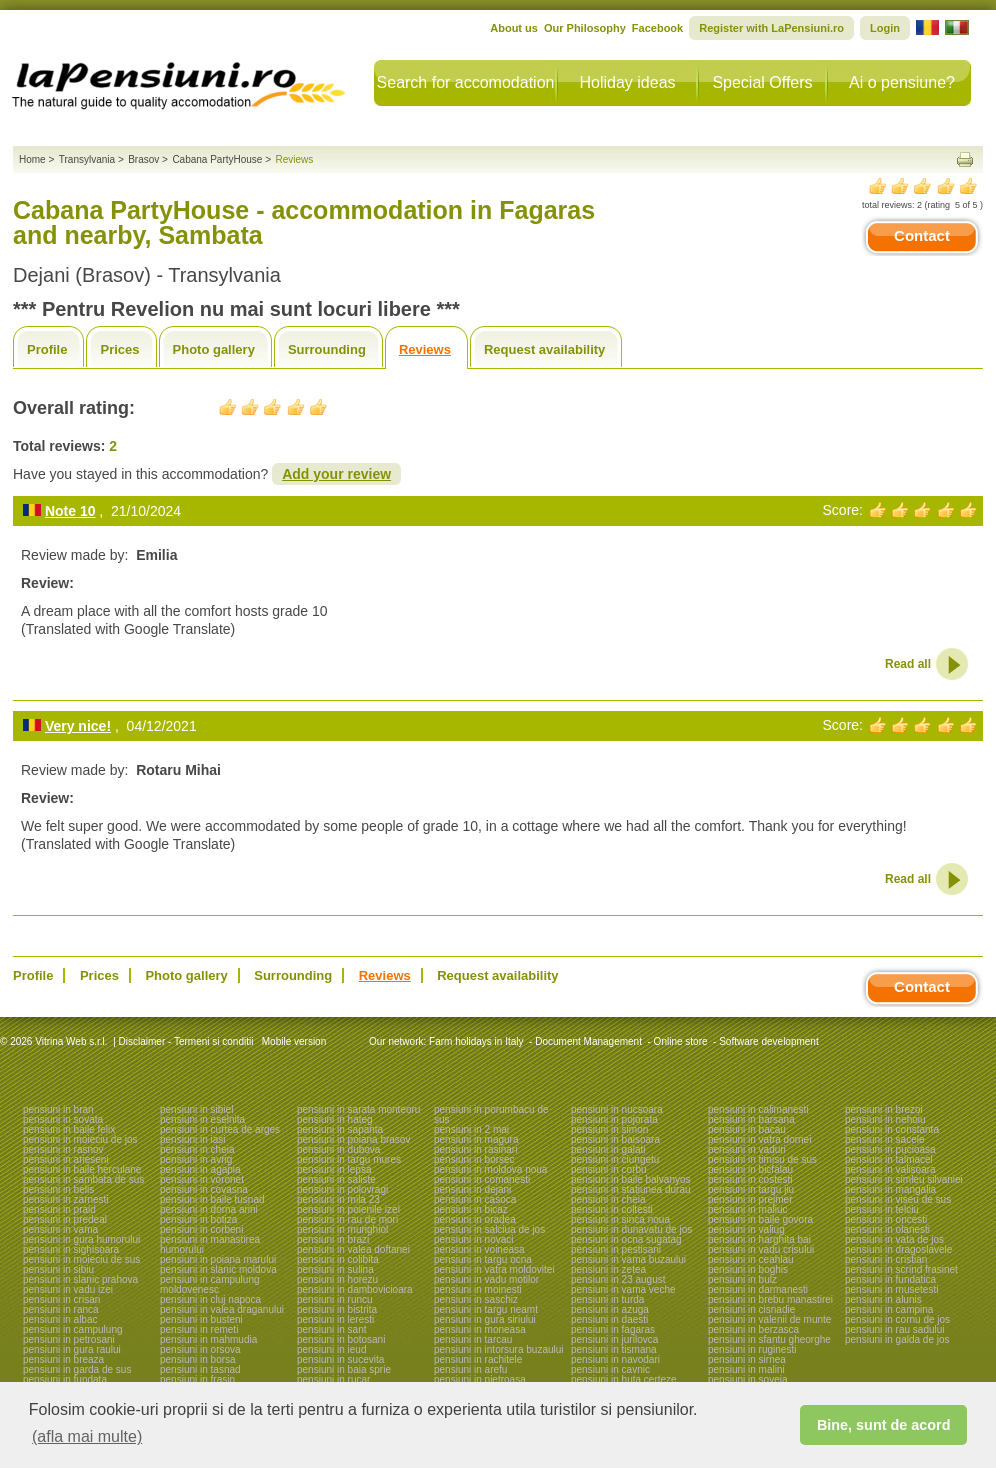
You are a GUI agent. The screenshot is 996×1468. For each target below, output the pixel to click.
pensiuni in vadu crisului (761, 1249)
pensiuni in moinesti (478, 1289)
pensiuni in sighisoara (71, 1249)
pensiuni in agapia (200, 1169)
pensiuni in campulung (73, 1329)
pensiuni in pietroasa (480, 1379)
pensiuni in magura (476, 1139)
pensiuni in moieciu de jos (80, 1139)
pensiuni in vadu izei (68, 1289)
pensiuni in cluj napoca (210, 1299)
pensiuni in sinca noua (620, 1219)
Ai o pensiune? (902, 82)
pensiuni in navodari (615, 1359)
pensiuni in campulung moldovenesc (210, 1284)
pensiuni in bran (58, 1109)
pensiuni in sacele (885, 1139)
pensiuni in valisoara (890, 1169)
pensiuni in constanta (892, 1129)
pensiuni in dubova (338, 1149)
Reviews (425, 349)
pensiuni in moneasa (480, 1329)
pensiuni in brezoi (884, 1109)
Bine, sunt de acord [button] (884, 1425)
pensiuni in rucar (333, 1379)
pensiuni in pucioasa (890, 1149)
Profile (47, 349)
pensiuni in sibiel (196, 1109)
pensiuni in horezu (337, 1279)
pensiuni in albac (60, 1319)
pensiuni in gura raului (72, 1349)
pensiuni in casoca (475, 1199)
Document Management (588, 1041)
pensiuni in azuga (610, 1309)
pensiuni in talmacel (889, 1159)
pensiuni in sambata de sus (83, 1179)
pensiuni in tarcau (473, 1339)
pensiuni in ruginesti (752, 1349)
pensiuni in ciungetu (615, 1159)
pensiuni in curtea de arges (220, 1129)
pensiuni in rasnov (63, 1149)
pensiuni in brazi (333, 1239)
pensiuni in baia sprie (344, 1369)
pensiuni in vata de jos (894, 1239)
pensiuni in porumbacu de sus (491, 1114)
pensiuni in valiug (746, 1229)
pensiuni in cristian (886, 1259)
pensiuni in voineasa (479, 1249)
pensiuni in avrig (196, 1159)
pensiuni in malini (746, 1369)
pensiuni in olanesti (887, 1229)
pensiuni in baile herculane (82, 1169)
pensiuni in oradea (475, 1219)
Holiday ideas (627, 82)
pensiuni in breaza (63, 1359)
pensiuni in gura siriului (485, 1319)
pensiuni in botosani (341, 1339)
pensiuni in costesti (750, 1179)
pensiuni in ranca (61, 1309)
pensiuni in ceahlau (751, 1259)
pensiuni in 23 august (618, 1279)
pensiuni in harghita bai (759, 1239)
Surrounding (327, 349)
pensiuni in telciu (882, 1209)
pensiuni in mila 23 (338, 1199)
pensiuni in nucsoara (617, 1109)
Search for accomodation (466, 82)
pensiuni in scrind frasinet (901, 1269)
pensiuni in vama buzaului (628, 1259)
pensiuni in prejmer (750, 1199)
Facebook (657, 28)
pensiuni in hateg (335, 1119)
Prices (119, 349)
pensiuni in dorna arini (209, 1209)
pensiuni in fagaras (613, 1329)
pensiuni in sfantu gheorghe (769, 1339)
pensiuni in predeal (65, 1219)
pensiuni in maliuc (748, 1209)
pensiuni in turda (607, 1299)
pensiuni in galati (608, 1149)
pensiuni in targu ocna (483, 1259)
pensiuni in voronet (202, 1179)
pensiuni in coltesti (612, 1209)
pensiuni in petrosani (69, 1339)
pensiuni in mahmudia (208, 1339)
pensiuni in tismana (614, 1349)
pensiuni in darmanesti (758, 1289)
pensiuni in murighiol (342, 1229)
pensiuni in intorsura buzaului (499, 1349)
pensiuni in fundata (65, 1379)
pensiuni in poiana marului (218, 1259)
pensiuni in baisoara (615, 1139)
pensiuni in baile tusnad (212, 1199)
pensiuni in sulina (335, 1269)
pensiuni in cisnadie (751, 1309)
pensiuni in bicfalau (750, 1169)
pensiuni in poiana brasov (353, 1139)
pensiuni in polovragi (342, 1189)
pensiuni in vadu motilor (486, 1279)
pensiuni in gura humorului (81, 1239)
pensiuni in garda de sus (77, 1369)
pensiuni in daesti (609, 1319)
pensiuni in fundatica (890, 1279)
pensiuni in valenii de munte (769, 1319)
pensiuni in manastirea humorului (210, 1244)
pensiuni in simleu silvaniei (904, 1179)
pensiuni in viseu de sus (898, 1199)
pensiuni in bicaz (471, 1209)
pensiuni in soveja (748, 1379)
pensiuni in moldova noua (490, 1169)
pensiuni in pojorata (614, 1119)
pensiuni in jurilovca (614, 1339)
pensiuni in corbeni (201, 1229)
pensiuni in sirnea (747, 1359)
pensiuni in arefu (470, 1369)
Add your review (336, 474)
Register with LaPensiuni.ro (771, 28)
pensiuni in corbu (609, 1169)
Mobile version (292, 1041)
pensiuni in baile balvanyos (631, 1179)
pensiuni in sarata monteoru (358, 1109)
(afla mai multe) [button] (87, 1436)
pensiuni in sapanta (340, 1129)
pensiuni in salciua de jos (489, 1229)
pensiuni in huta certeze (624, 1379)
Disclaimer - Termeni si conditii (186, 1041)
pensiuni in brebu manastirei (770, 1299)
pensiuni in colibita (338, 1259)
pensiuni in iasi (193, 1139)
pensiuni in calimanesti (758, 1109)
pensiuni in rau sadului (895, 1329)
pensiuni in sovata (63, 1119)
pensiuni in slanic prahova (80, 1279)
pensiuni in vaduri (747, 1149)
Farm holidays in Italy (476, 1041)
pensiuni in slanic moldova (218, 1269)
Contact (922, 235)
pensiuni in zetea (608, 1269)
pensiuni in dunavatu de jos (631, 1229)
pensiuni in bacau (747, 1129)
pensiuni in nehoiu (885, 1119)
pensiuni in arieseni (66, 1159)
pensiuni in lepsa (334, 1169)
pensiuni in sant (332, 1329)
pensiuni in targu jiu (751, 1189)
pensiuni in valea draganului (222, 1309)
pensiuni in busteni (201, 1319)
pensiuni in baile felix (69, 1129)
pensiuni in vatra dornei (759, 1139)
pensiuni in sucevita (340, 1359)
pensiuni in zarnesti (66, 1199)
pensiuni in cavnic (610, 1369)
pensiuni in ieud (332, 1349)
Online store (681, 1041)
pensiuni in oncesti (886, 1219)
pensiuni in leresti (335, 1319)
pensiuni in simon (609, 1129)
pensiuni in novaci (474, 1239)
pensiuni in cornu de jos (897, 1319)
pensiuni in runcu (335, 1299)
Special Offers (762, 82)
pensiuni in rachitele (478, 1359)
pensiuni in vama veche (623, 1289)
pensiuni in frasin (197, 1379)
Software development (769, 1041)
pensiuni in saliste (336, 1179)
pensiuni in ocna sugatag (626, 1239)
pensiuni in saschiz (476, 1299)
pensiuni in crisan (61, 1299)
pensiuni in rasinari (475, 1149)
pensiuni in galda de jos (897, 1339)
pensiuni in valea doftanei (353, 1249)
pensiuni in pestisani (616, 1249)
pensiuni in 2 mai (471, 1129)
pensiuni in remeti (199, 1329)
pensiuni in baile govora (760, 1219)
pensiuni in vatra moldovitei (494, 1269)
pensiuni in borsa (198, 1359)
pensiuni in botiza (198, 1219)
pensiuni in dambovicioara (355, 1289)
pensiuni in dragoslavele (898, 1249)
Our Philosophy (585, 28)
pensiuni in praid (59, 1209)
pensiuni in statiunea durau (631, 1189)
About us (514, 28)
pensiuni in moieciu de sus (81, 1259)
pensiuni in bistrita (337, 1309)
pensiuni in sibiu (58, 1269)
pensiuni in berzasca (753, 1329)
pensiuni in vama (60, 1229)
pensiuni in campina (889, 1309)
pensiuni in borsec (474, 1159)
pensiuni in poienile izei (348, 1209)
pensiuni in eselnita (202, 1119)
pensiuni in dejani (472, 1189)
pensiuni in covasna (204, 1189)
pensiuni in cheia (197, 1149)
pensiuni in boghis (748, 1269)
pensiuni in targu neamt (486, 1309)
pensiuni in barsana (751, 1119)
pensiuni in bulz (742, 1279)
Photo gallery (214, 349)
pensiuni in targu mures (349, 1159)
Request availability (544, 349)
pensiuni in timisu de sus (762, 1159)
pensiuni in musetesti (891, 1289)
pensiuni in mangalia (890, 1189)
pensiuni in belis (58, 1189)
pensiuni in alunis (883, 1299)
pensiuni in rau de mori (347, 1219)
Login (885, 28)
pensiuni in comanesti (482, 1179)
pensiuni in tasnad (200, 1369)
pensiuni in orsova (200, 1349)
